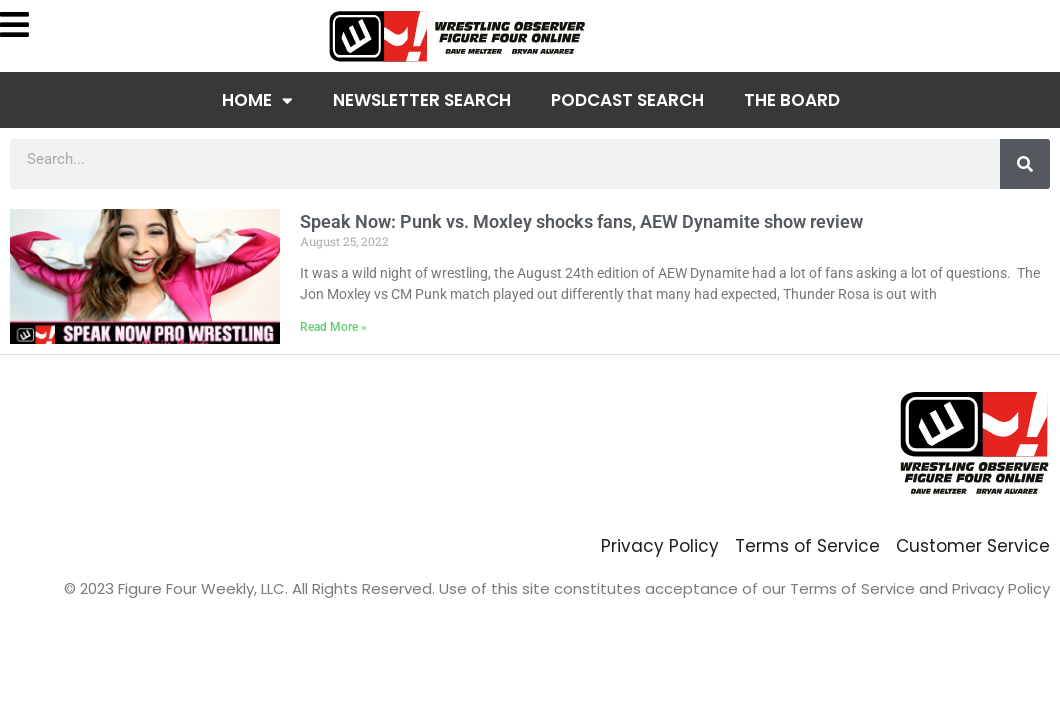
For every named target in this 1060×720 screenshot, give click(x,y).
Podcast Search (627, 100)
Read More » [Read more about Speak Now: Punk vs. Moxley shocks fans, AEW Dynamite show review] (333, 327)
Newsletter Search (422, 100)
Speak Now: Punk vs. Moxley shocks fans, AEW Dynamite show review (581, 221)
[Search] (1025, 164)
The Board (792, 100)
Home (257, 100)
